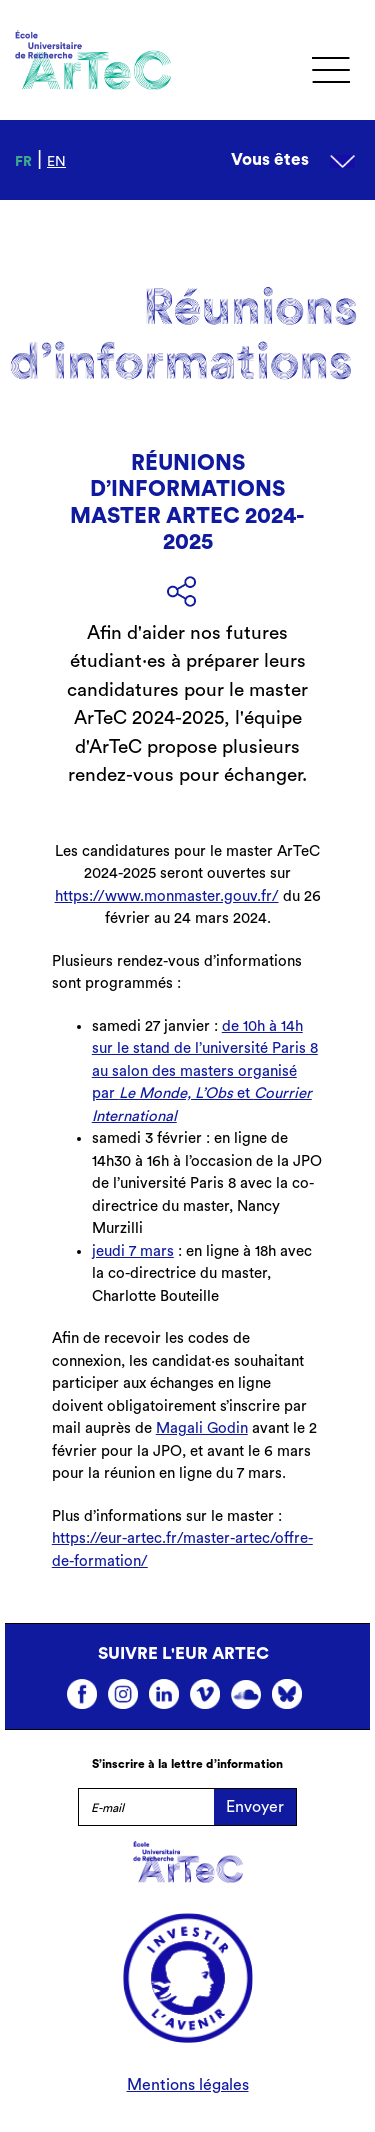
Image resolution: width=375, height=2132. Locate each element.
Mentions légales (188, 2085)
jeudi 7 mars (133, 1251)
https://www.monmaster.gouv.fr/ (167, 896)
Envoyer (255, 1807)
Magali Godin (202, 1428)
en (56, 162)
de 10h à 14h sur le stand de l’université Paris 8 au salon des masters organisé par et (205, 1071)
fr (23, 162)
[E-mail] (146, 1807)
